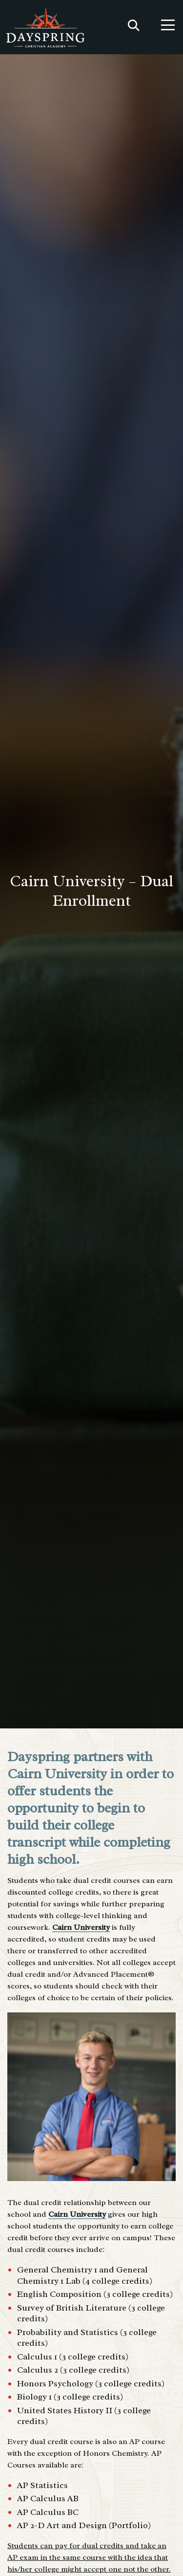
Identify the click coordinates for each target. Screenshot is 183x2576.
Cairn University (81, 1927)
